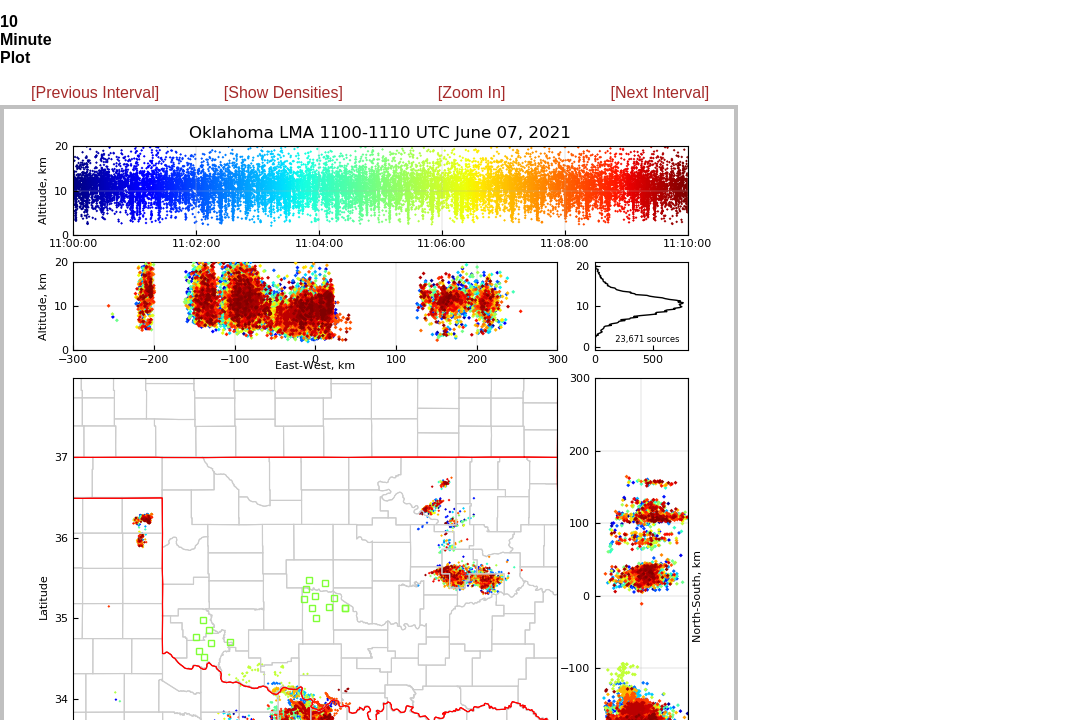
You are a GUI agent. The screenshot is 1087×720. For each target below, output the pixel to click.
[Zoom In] (472, 92)
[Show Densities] (283, 92)
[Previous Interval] (95, 92)
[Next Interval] (660, 92)
